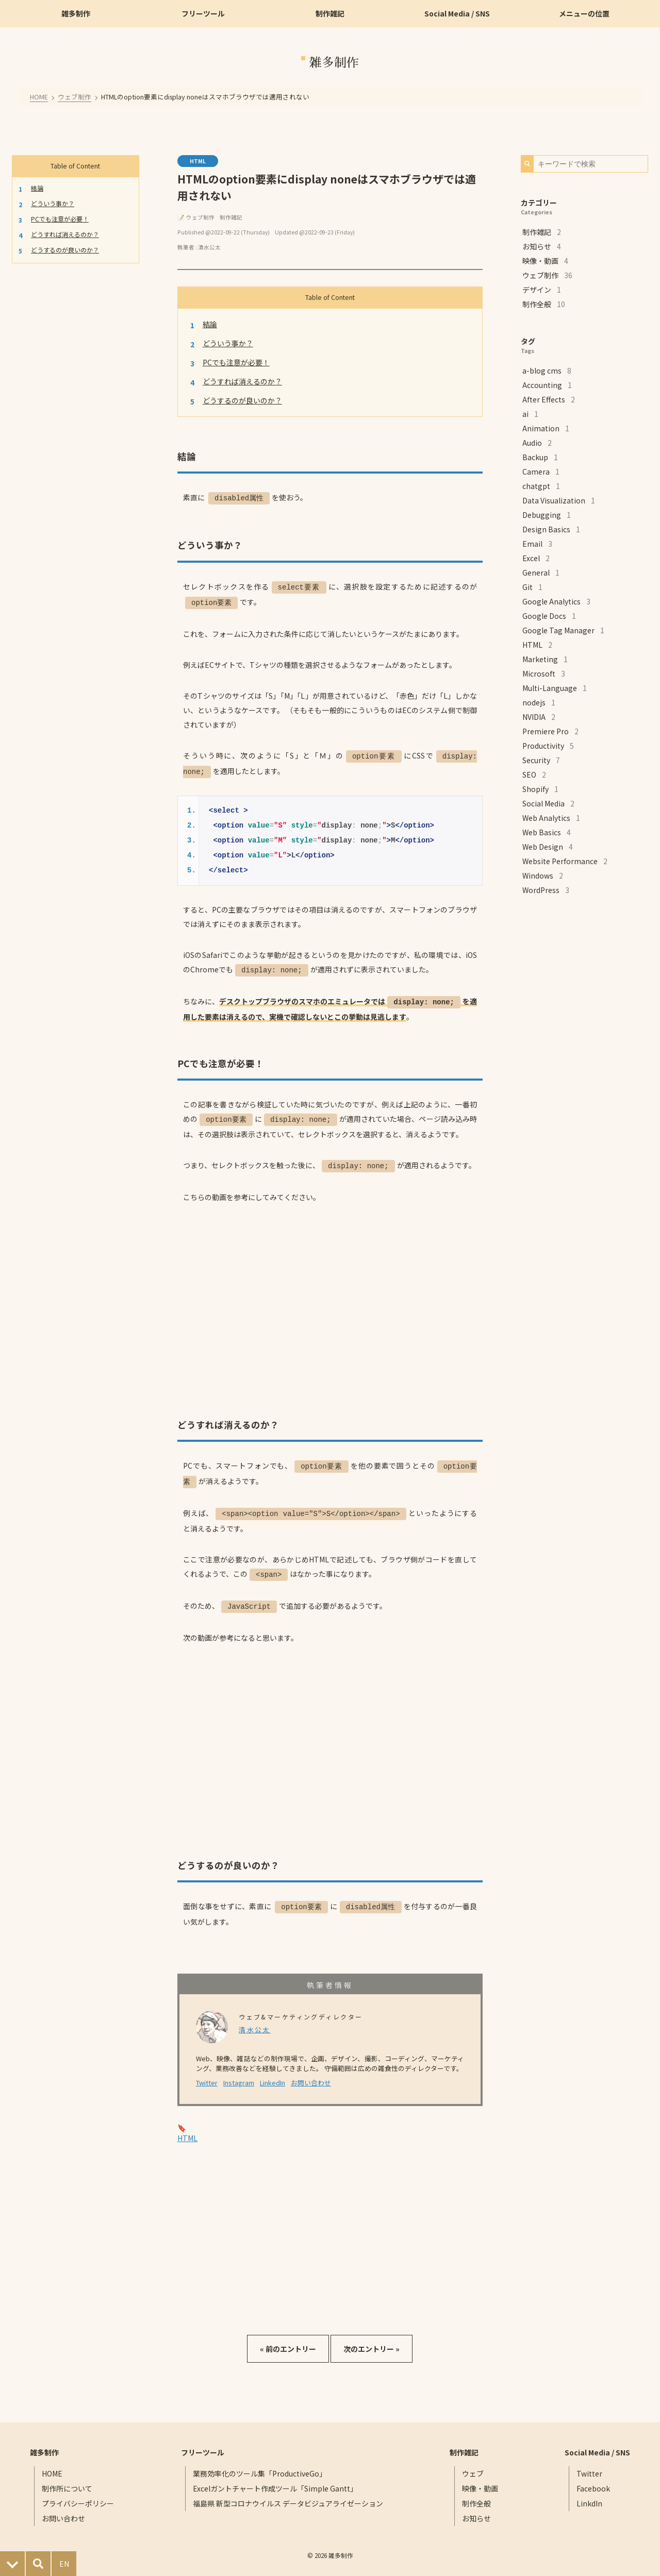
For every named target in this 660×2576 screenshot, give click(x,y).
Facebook (590, 2480)
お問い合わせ (311, 2074)
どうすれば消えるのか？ (65, 233)
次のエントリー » (371, 2340)
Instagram (238, 2074)
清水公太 (209, 246)
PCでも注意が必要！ (60, 218)
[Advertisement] (329, 2228)
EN (64, 2563)
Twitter (207, 2074)
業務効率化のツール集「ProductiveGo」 (260, 2465)
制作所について (70, 2480)
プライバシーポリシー (81, 2495)
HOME (42, 96)
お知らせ (475, 2510)
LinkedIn (272, 2074)
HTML (198, 160)
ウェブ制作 (75, 96)
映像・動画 (479, 2480)
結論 (37, 187)
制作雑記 (231, 217)
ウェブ (472, 2465)
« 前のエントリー (288, 2340)
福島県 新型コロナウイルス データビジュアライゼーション (289, 2495)
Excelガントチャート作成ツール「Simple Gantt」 (276, 2480)
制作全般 (475, 2495)
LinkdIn (586, 2495)
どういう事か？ (53, 202)
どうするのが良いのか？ (65, 249)
